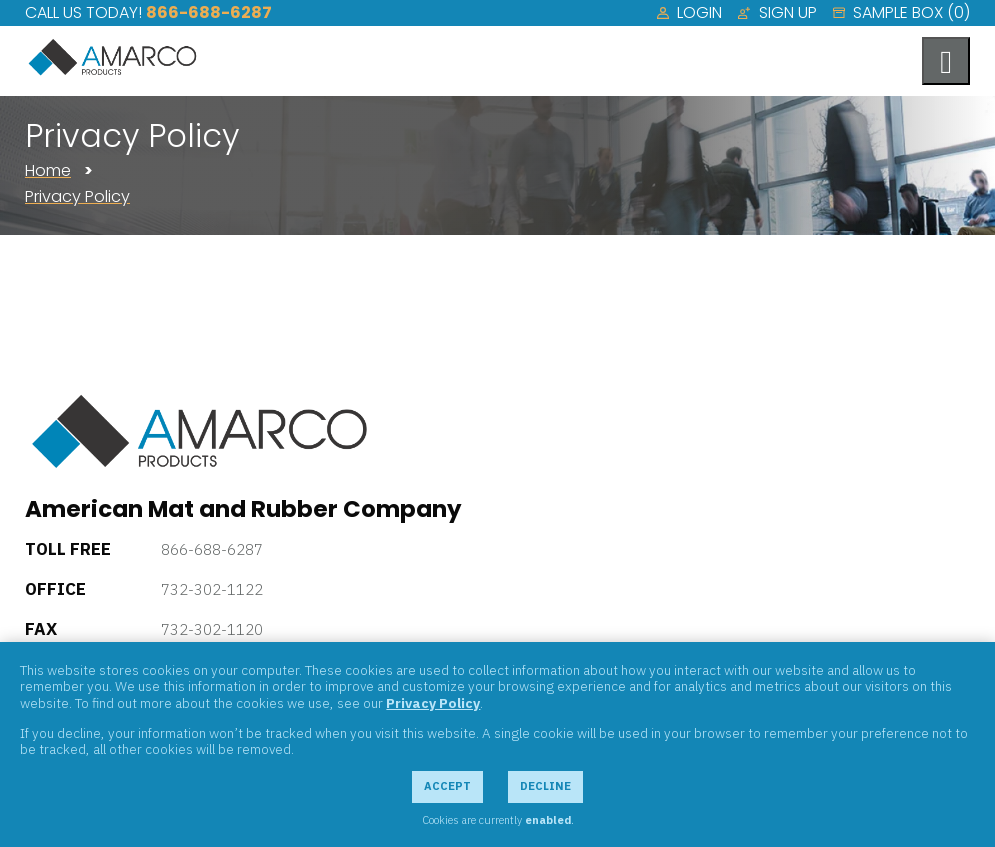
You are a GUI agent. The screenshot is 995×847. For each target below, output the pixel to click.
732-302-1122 (212, 589)
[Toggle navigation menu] (946, 61)
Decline (545, 786)
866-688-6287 (209, 12)
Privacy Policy (77, 196)
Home (48, 170)
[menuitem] (689, 13)
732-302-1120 (212, 629)
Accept (447, 786)
